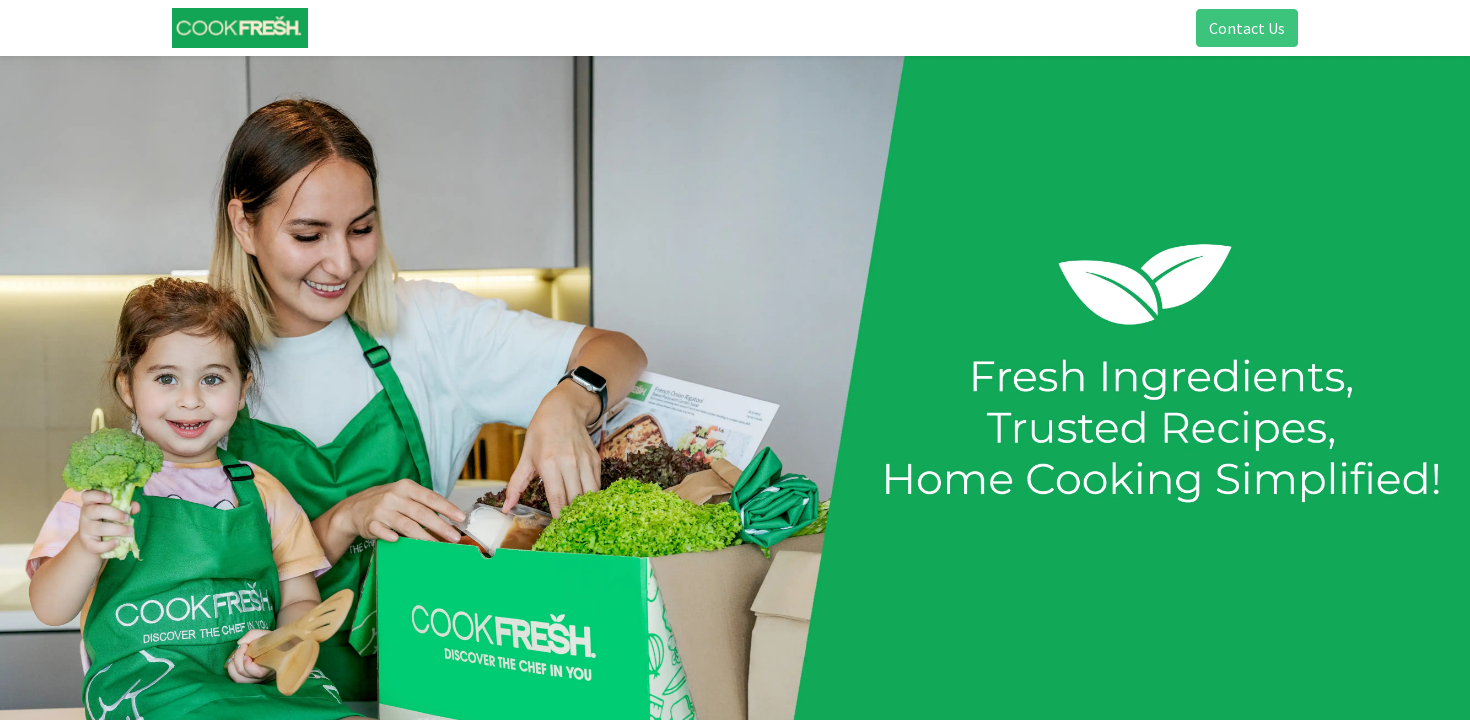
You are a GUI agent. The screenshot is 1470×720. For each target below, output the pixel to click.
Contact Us (1239, 28)
